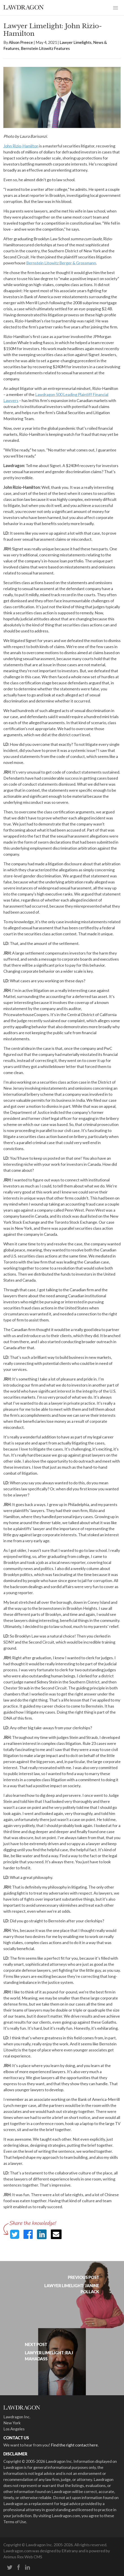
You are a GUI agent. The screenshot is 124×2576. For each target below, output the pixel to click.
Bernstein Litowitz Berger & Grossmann (61, 262)
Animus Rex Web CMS (22, 2556)
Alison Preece (21, 42)
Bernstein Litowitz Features (45, 48)
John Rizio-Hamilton (20, 145)
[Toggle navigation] (115, 7)
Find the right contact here (74, 2444)
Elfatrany (70, 2550)
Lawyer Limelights (76, 42)
